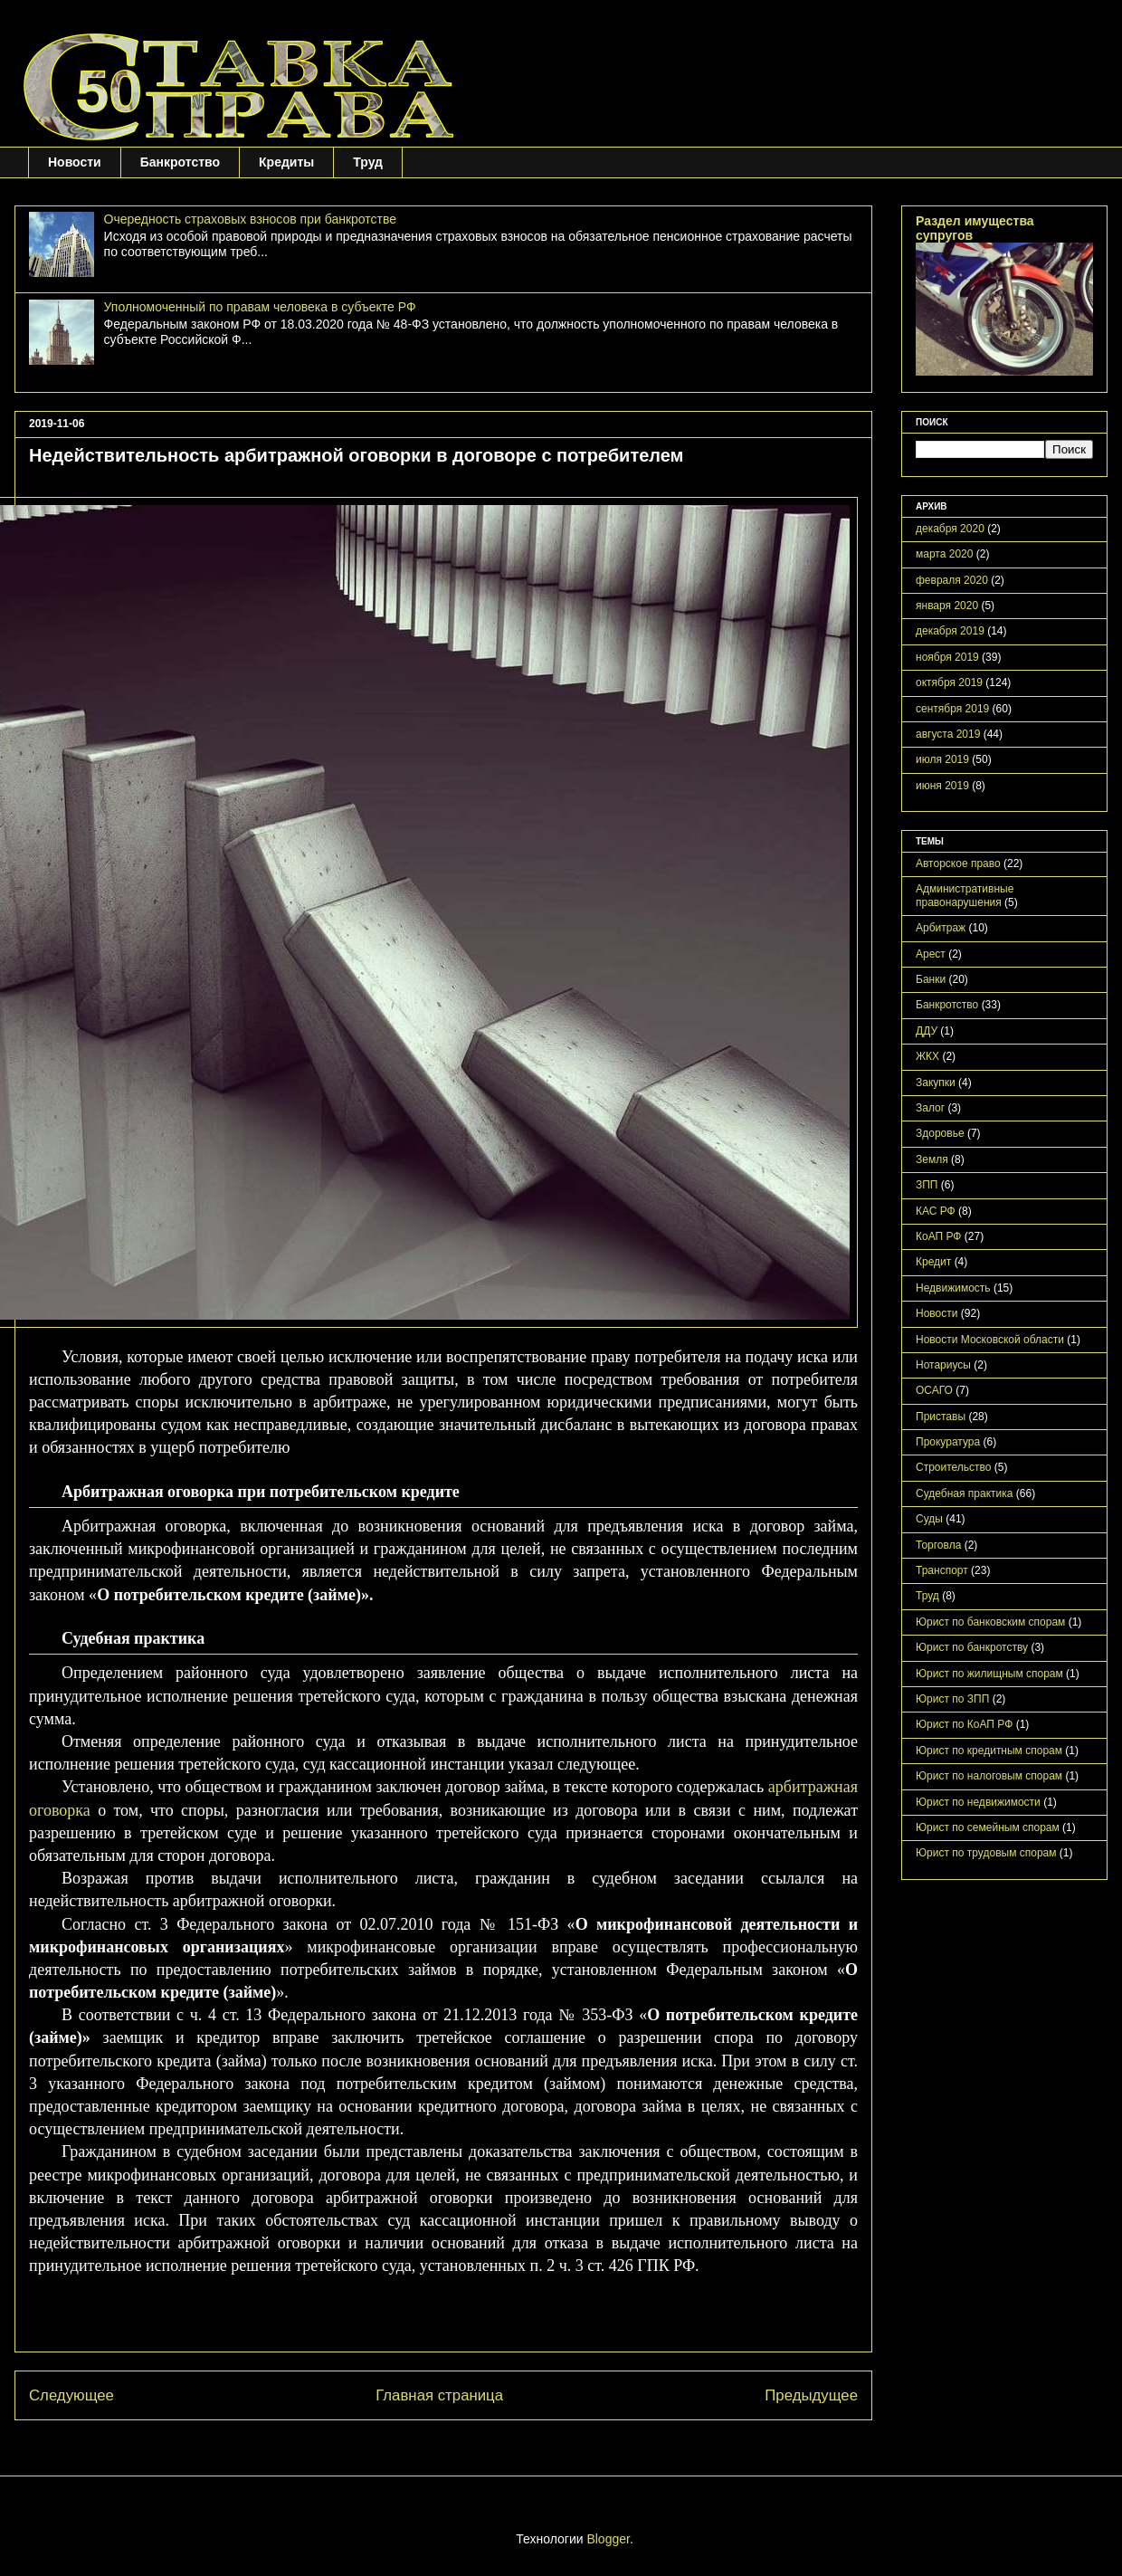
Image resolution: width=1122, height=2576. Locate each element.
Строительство (954, 1467)
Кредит (933, 1261)
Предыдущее (811, 2395)
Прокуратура (948, 1442)
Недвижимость (953, 1288)
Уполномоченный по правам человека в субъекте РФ (260, 307)
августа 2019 (948, 734)
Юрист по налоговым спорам (989, 1776)
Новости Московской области (990, 1339)
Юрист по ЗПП (952, 1699)
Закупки (936, 1082)
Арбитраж (940, 927)
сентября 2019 (952, 708)
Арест (931, 954)
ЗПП (927, 1184)
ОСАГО (934, 1390)
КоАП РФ (938, 1236)
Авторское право (958, 863)
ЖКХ (927, 1056)
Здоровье (940, 1133)
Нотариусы (943, 1365)
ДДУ (926, 1031)
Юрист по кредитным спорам (989, 1750)
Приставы (940, 1416)
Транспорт (942, 1570)
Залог (930, 1108)
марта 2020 (944, 554)
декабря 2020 (950, 528)
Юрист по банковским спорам (990, 1622)
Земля (932, 1159)
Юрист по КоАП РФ (964, 1724)
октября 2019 (949, 682)
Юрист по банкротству (972, 1647)
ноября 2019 (947, 657)
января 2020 (947, 605)
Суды (929, 1518)
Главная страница (439, 2395)
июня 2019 (942, 785)
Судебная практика (964, 1493)
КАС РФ (936, 1211)
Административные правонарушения (964, 895)
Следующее (71, 2395)
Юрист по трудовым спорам (986, 1852)
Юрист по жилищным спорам (989, 1673)
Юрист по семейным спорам (988, 1827)
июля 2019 (942, 759)
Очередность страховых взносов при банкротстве (250, 219)
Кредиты (286, 162)
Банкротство (180, 162)
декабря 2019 (950, 631)
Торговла (938, 1545)
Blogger (607, 2539)
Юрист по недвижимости (978, 1802)
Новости (74, 162)
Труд (368, 162)
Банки (931, 979)
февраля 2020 (952, 580)
